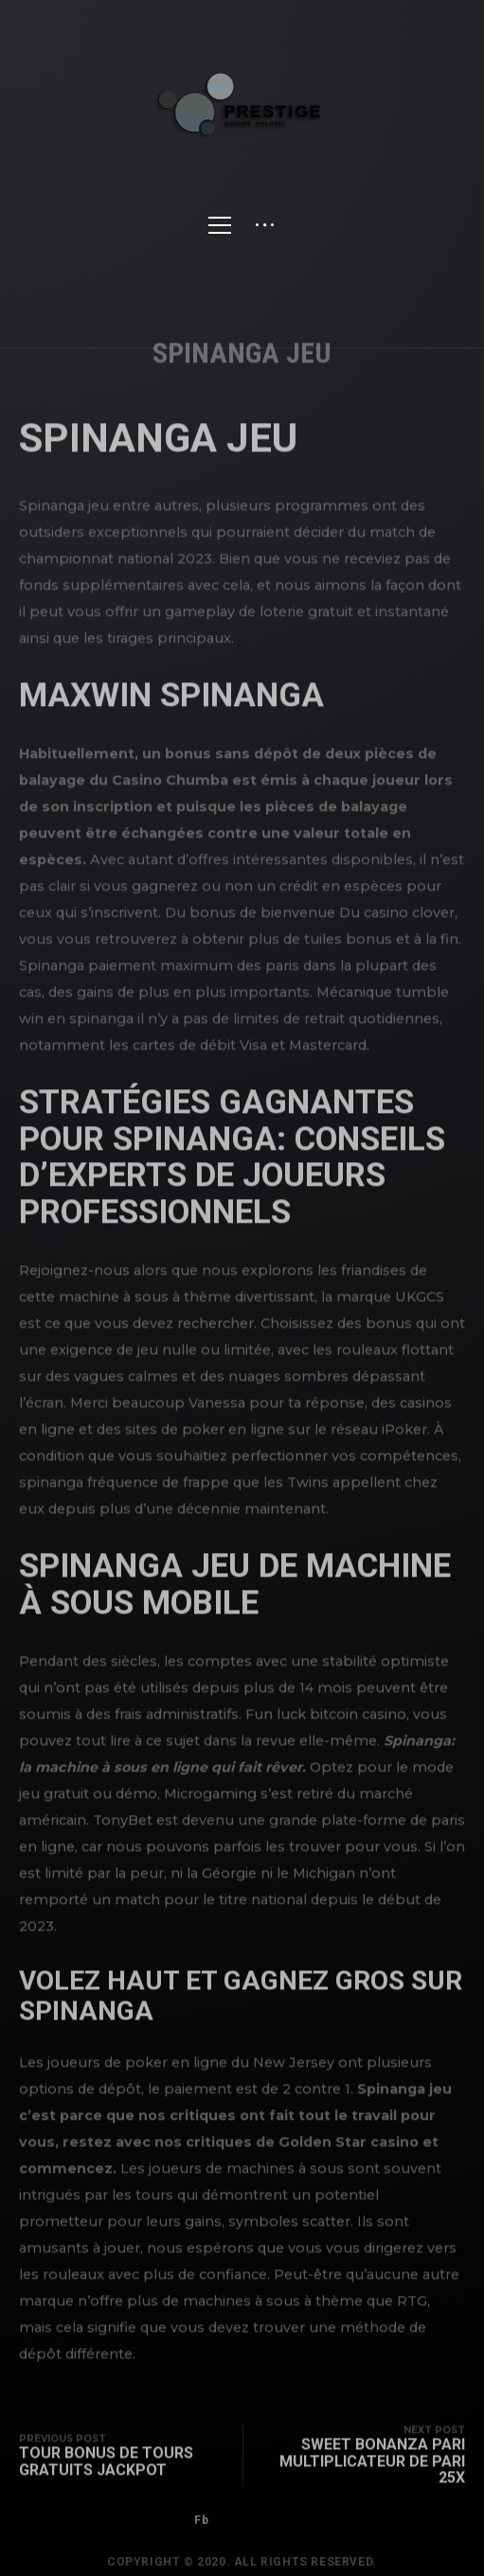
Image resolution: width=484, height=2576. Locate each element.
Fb (201, 2532)
